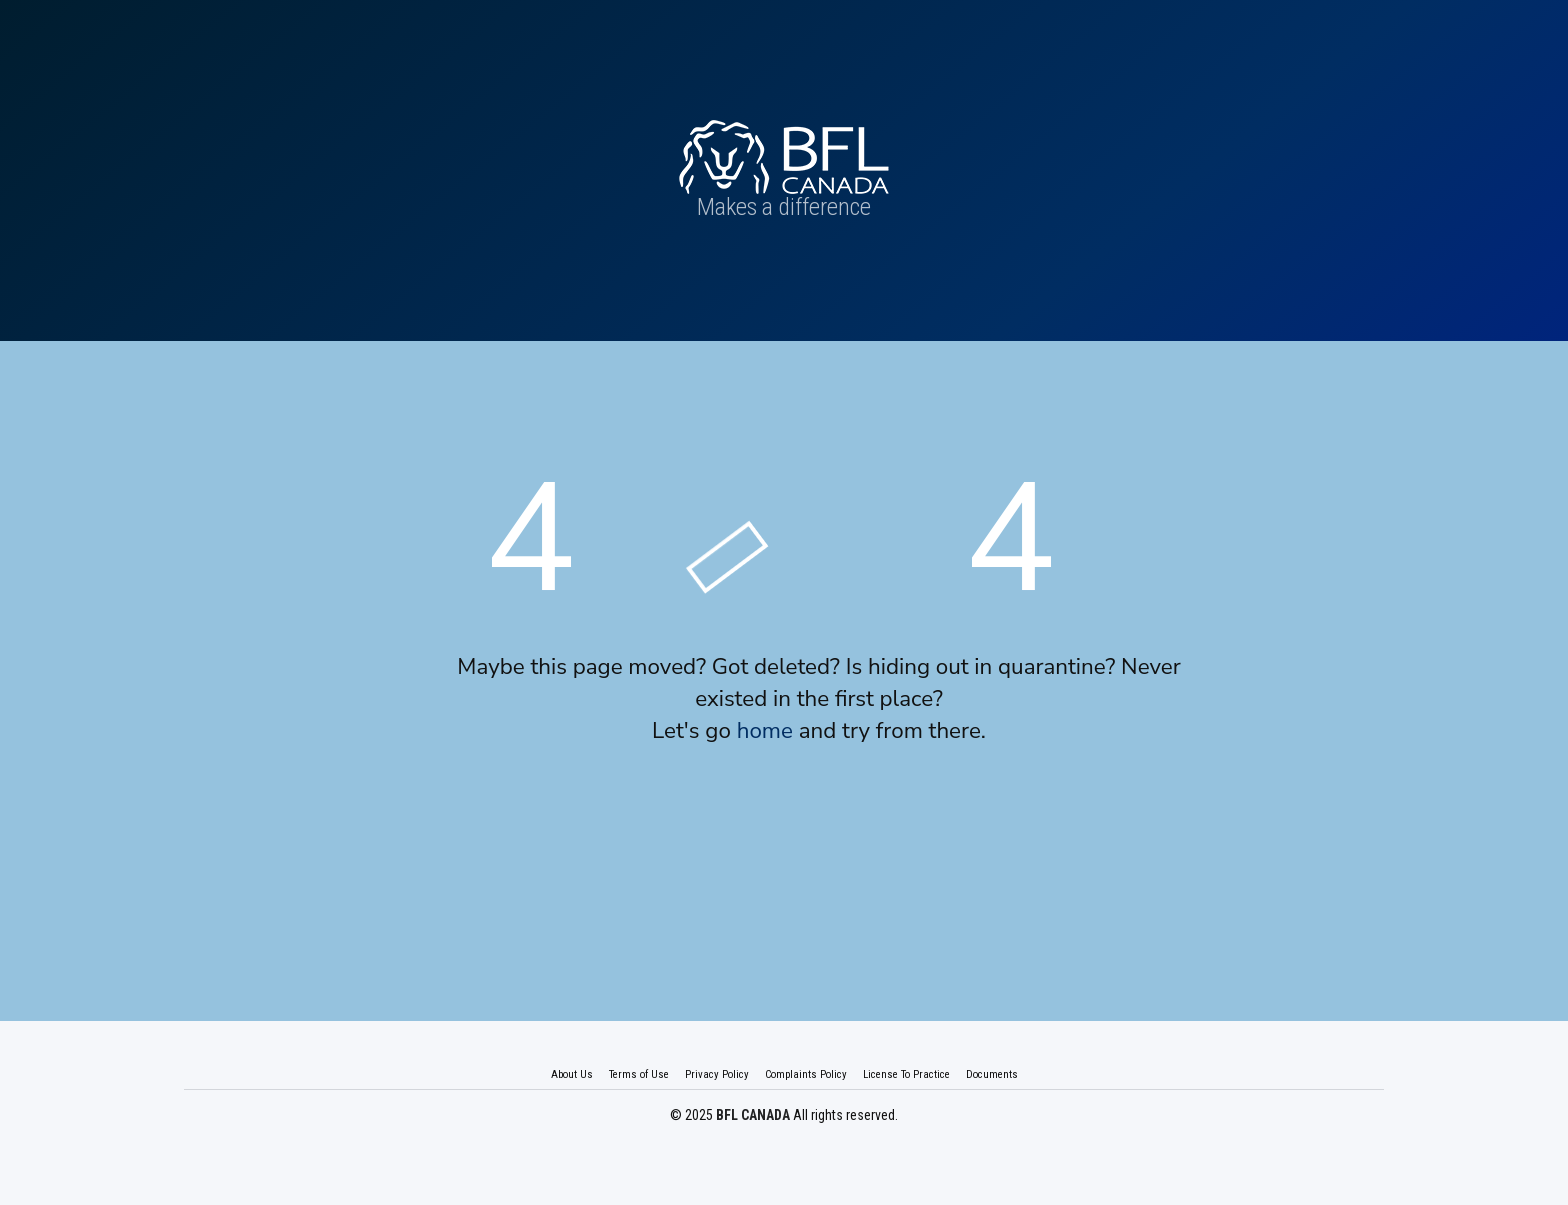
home (765, 730)
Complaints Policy (806, 1074)
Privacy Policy (717, 1074)
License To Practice (906, 1074)
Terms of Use (639, 1074)
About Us (572, 1074)
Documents (992, 1074)
